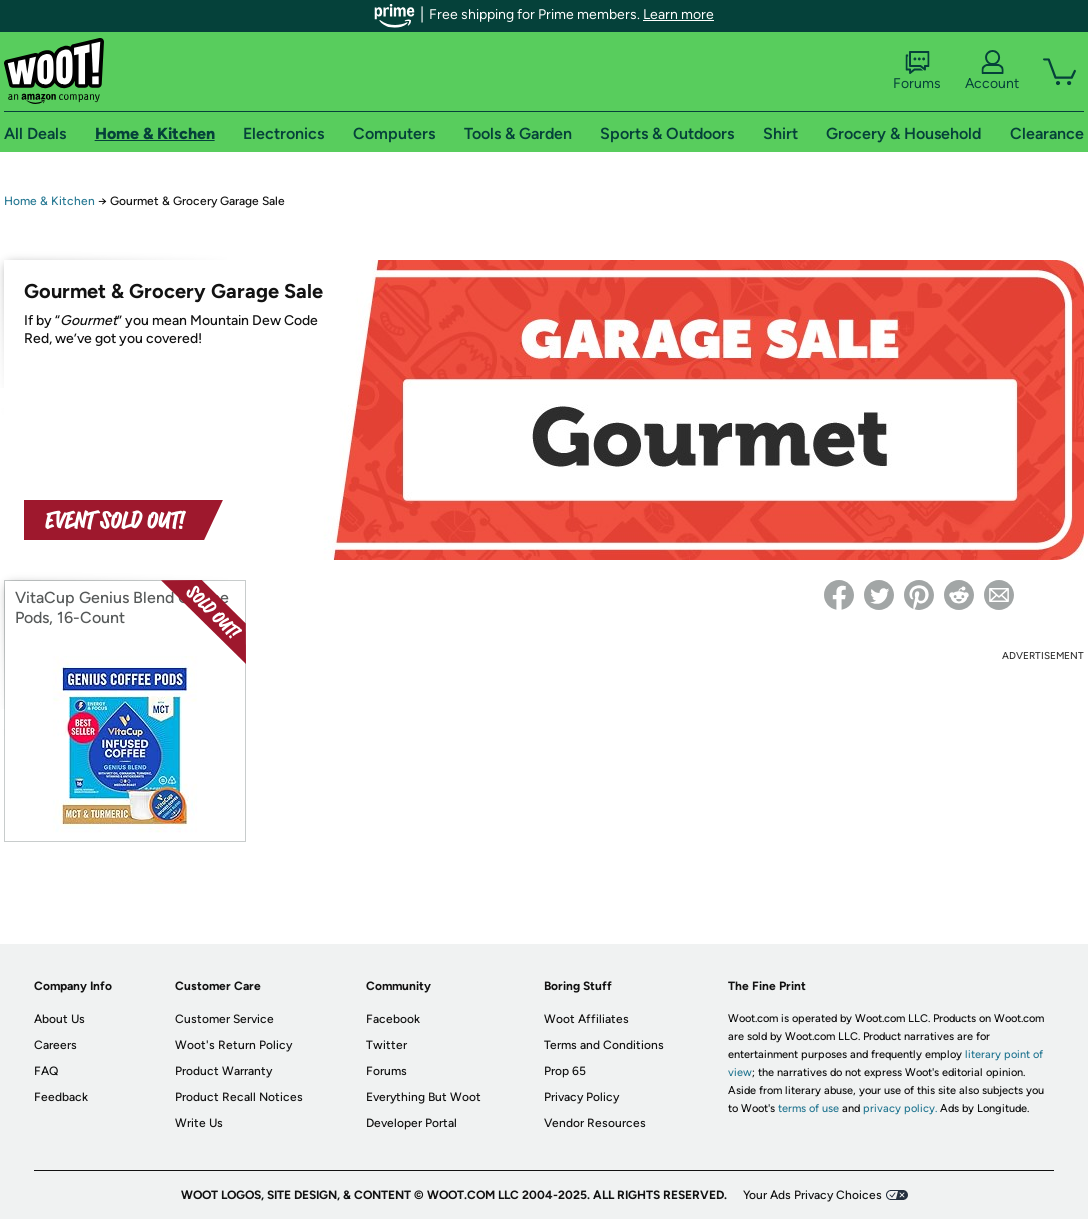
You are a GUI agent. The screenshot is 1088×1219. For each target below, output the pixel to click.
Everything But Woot (423, 1097)
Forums (917, 71)
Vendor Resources (595, 1123)
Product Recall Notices (239, 1097)
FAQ (46, 1071)
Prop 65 (565, 1071)
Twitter (386, 1045)
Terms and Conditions (604, 1045)
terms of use (808, 1108)
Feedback (61, 1097)
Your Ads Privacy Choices (812, 1195)
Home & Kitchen (49, 201)
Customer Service (224, 1019)
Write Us (199, 1123)
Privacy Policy (581, 1097)
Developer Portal (411, 1123)
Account (992, 71)
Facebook (393, 1019)
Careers (55, 1045)
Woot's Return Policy (233, 1045)
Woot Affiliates (586, 1019)
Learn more (678, 14)
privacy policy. (900, 1108)
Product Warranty (223, 1071)
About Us (59, 1019)
